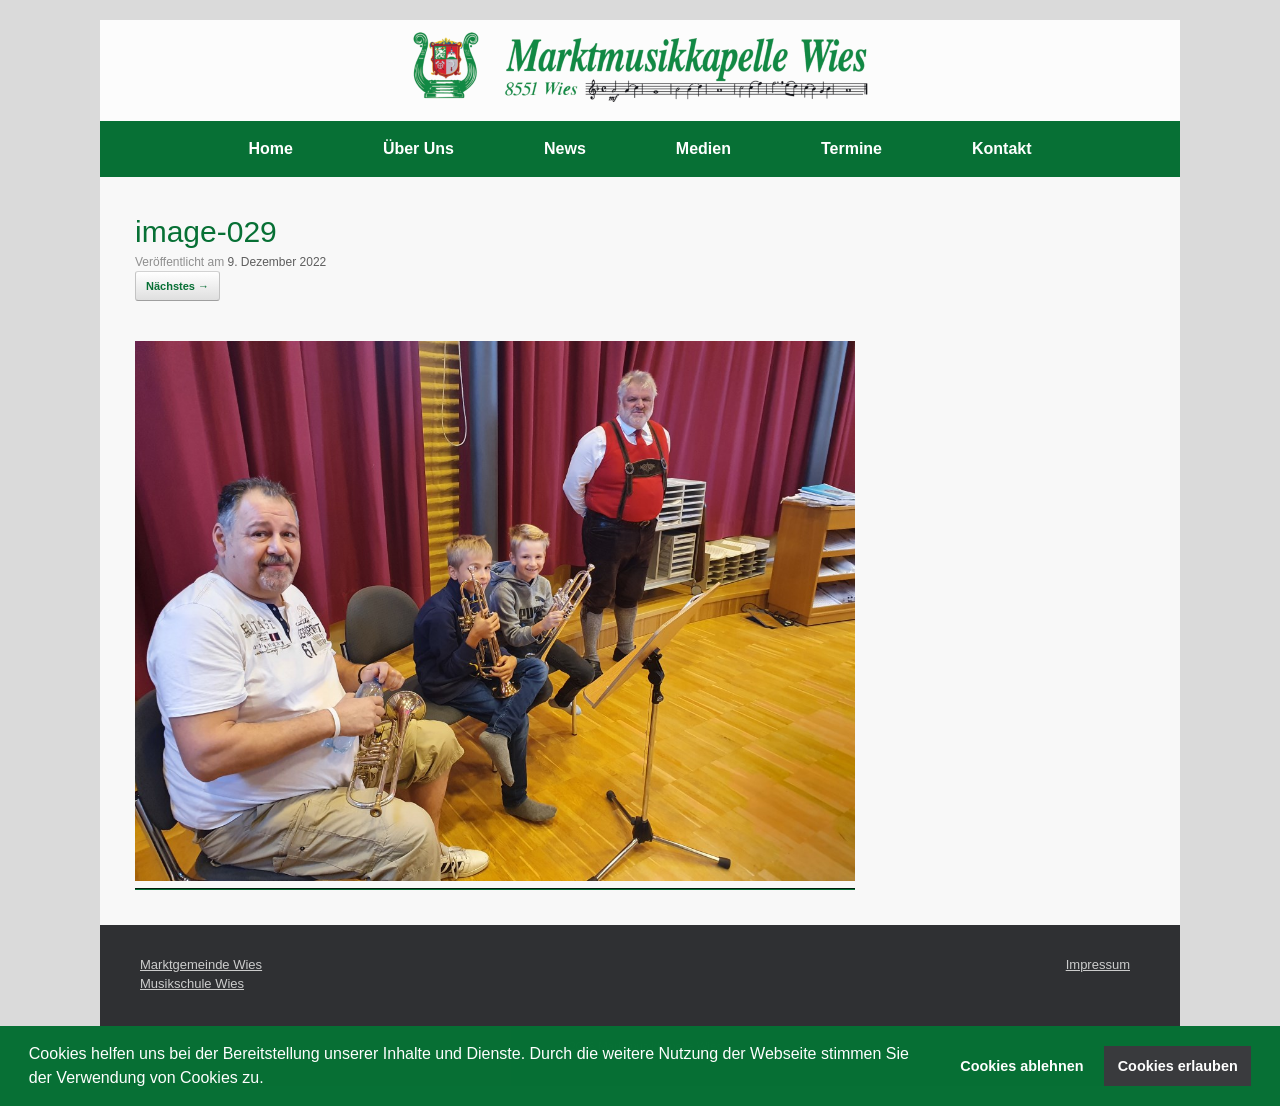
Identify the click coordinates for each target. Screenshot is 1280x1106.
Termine (851, 148)
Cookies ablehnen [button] (1021, 1066)
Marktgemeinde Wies (201, 964)
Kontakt (1002, 148)
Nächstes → (177, 286)
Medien (703, 148)
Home (270, 148)
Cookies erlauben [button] (1178, 1066)
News (565, 148)
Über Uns (418, 148)
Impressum (1098, 964)
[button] (271, 1080)
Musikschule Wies (192, 983)
